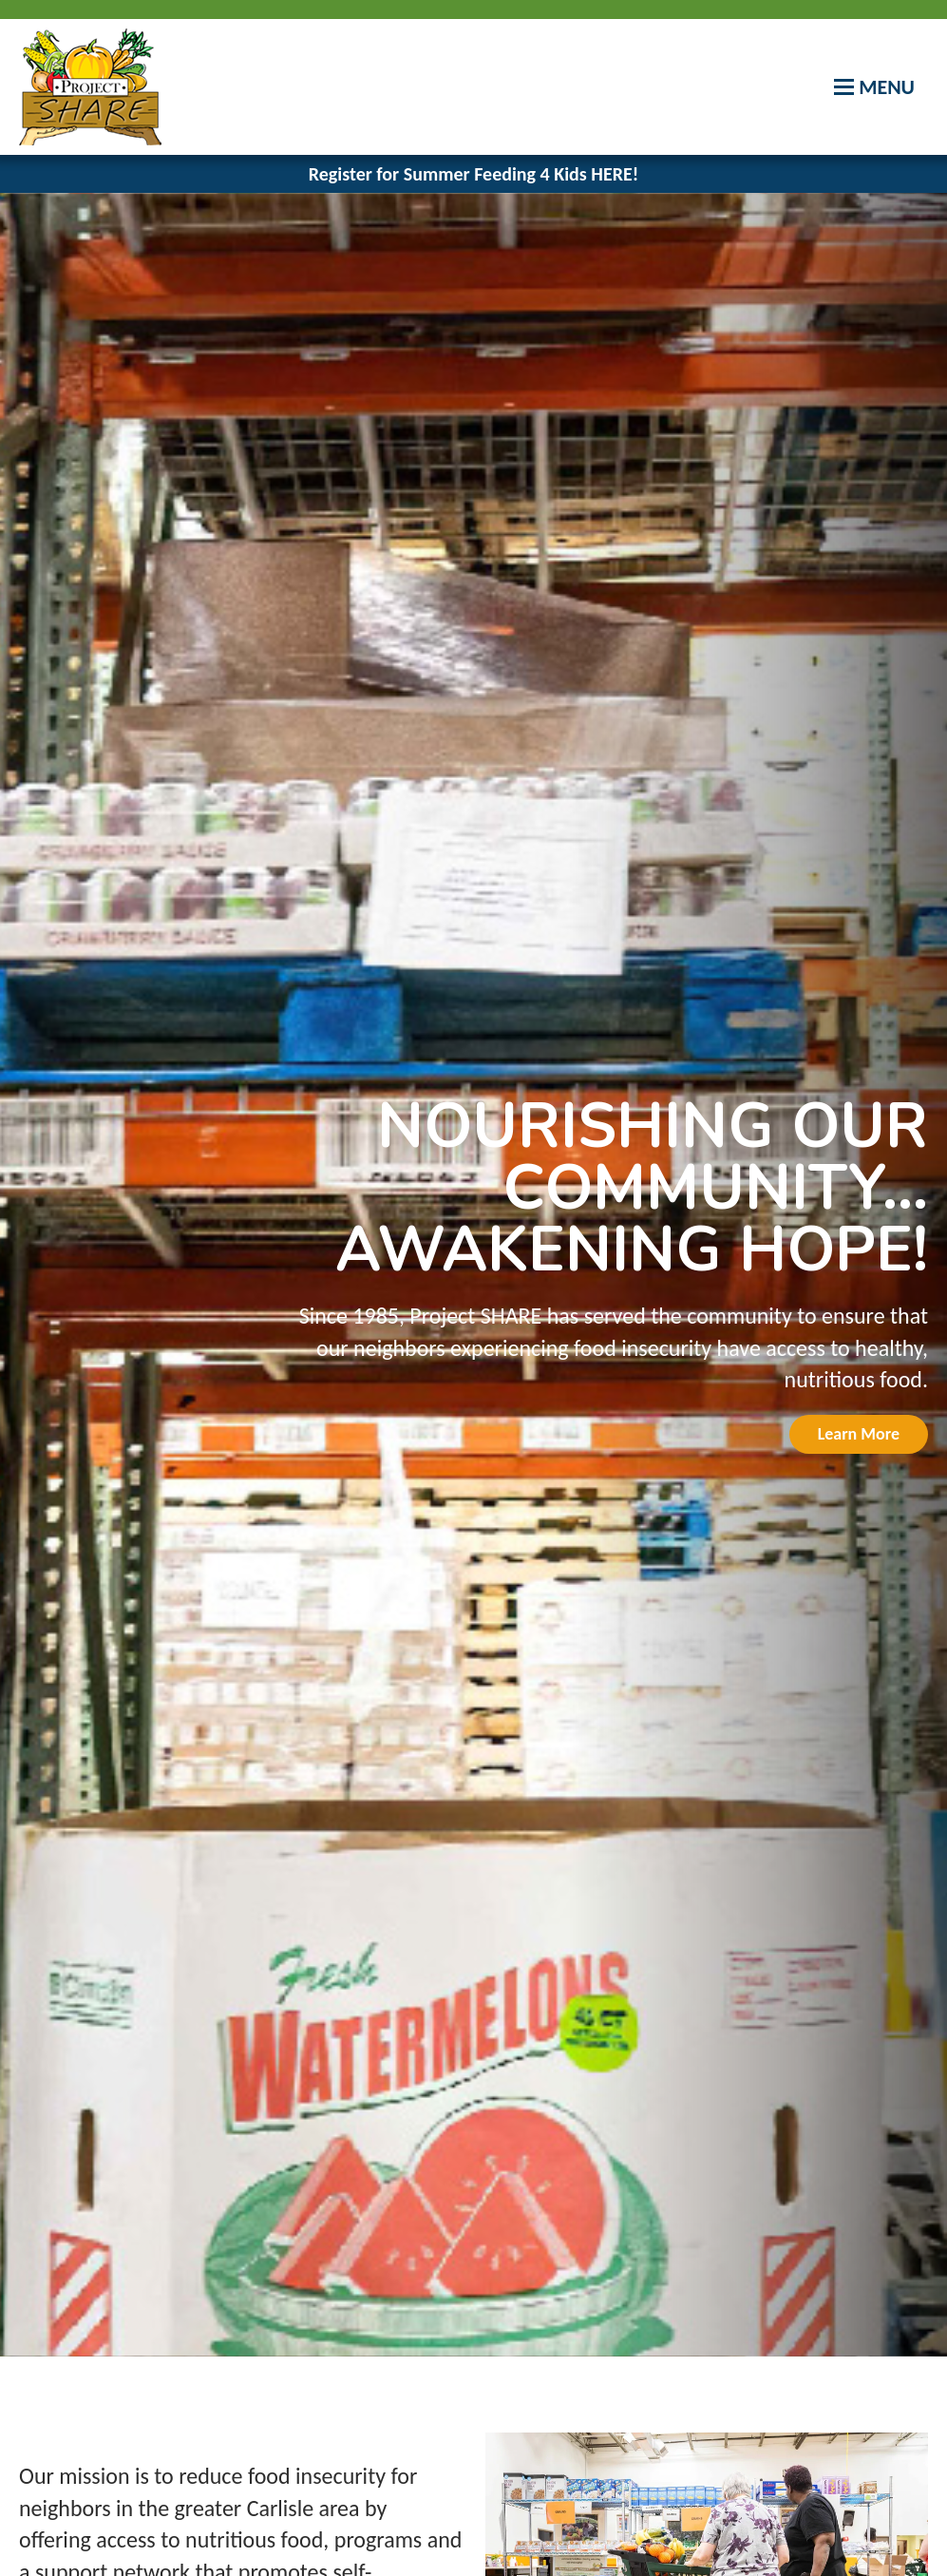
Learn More (859, 1433)
